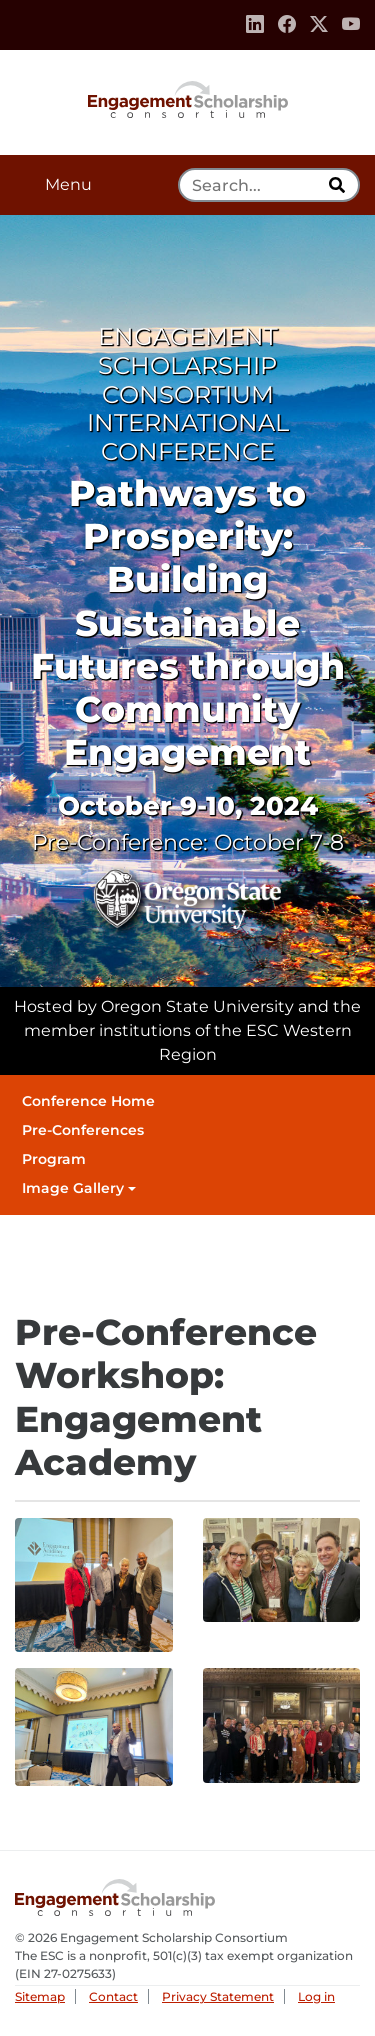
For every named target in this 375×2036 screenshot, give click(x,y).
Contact (113, 1996)
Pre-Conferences (83, 1130)
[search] (339, 185)
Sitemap (40, 1996)
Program (54, 1159)
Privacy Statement (218, 1996)
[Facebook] (287, 25)
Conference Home (88, 1101)
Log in (316, 1996)
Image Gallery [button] (73, 1188)
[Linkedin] (255, 25)
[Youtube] (351, 25)
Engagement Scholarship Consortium (188, 98)
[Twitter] (319, 25)
